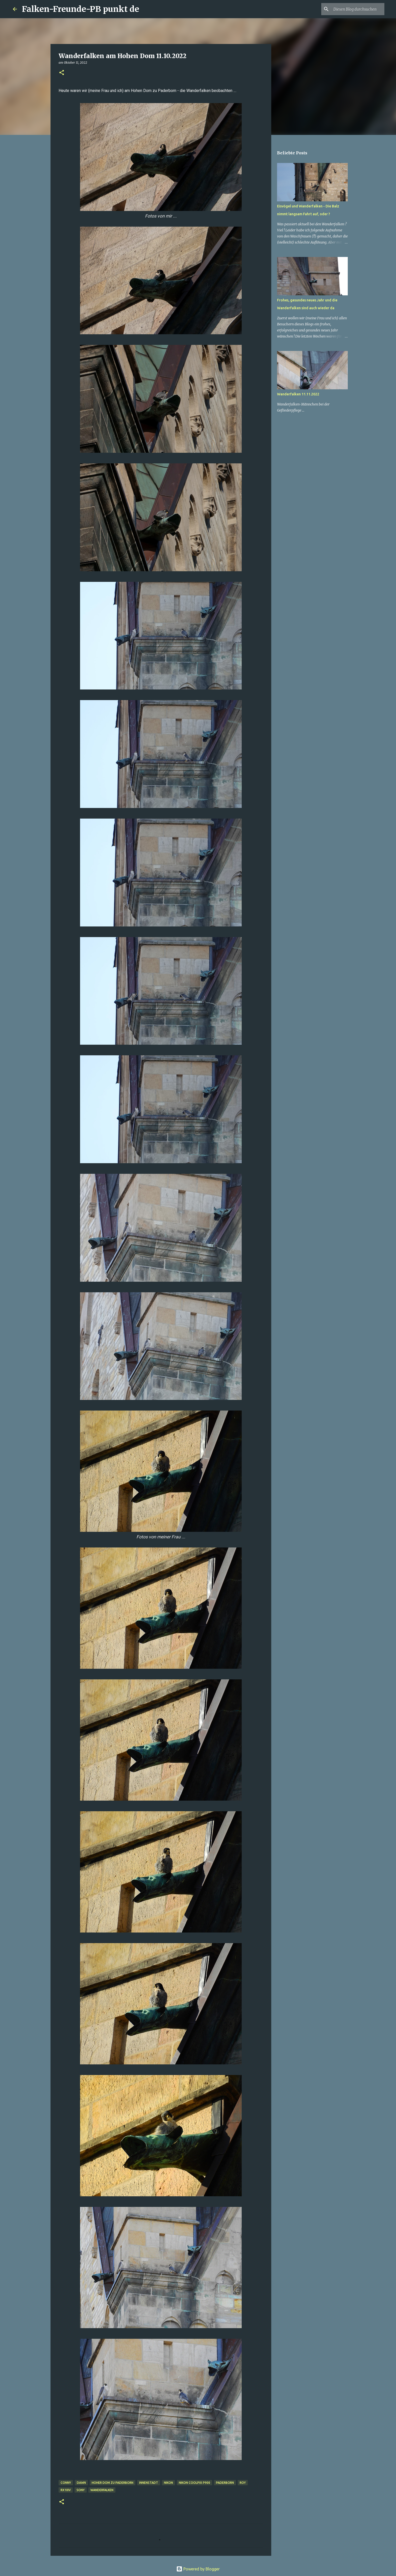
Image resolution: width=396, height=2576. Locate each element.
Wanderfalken (101, 2490)
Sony (81, 2490)
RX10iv (66, 2490)
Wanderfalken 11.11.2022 (298, 394)
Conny (66, 2482)
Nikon (168, 2482)
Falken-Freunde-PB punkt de (80, 9)
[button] (62, 72)
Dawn (81, 2482)
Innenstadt (148, 2482)
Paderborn (225, 2482)
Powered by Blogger (198, 2569)
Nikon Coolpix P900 (194, 2482)
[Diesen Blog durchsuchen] (357, 9)
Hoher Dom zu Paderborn (112, 2482)
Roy (243, 2482)
